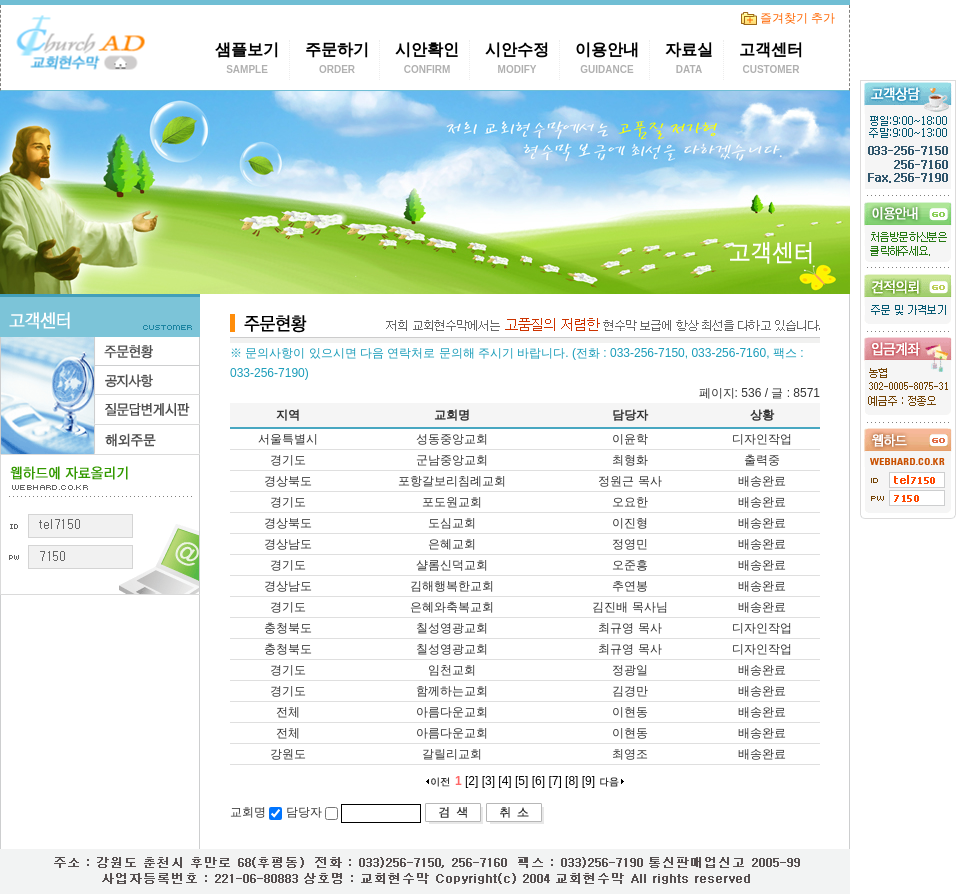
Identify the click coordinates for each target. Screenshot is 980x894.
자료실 (689, 60)
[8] (571, 781)
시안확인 (427, 60)
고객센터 (771, 60)
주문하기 (337, 60)
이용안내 (607, 60)
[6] (538, 781)
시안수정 (517, 60)
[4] (504, 781)
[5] (521, 781)
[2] (471, 781)
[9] (588, 781)
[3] (488, 781)
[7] (554, 781)
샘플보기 (247, 60)
